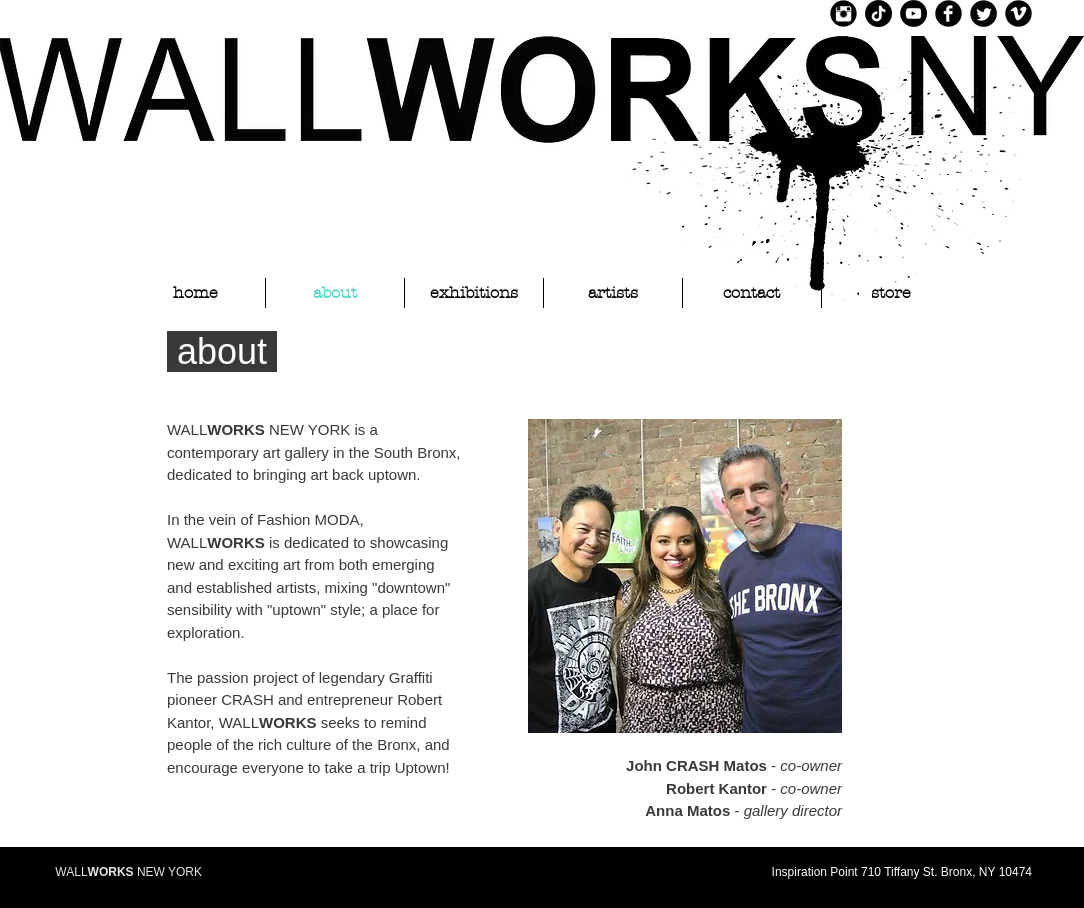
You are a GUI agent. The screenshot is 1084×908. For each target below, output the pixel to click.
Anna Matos (687, 810)
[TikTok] (878, 13)
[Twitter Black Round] (983, 13)
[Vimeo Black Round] (1018, 13)
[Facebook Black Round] (948, 13)
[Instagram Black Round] (843, 13)
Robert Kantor (716, 788)
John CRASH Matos (696, 765)
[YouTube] (913, 13)
